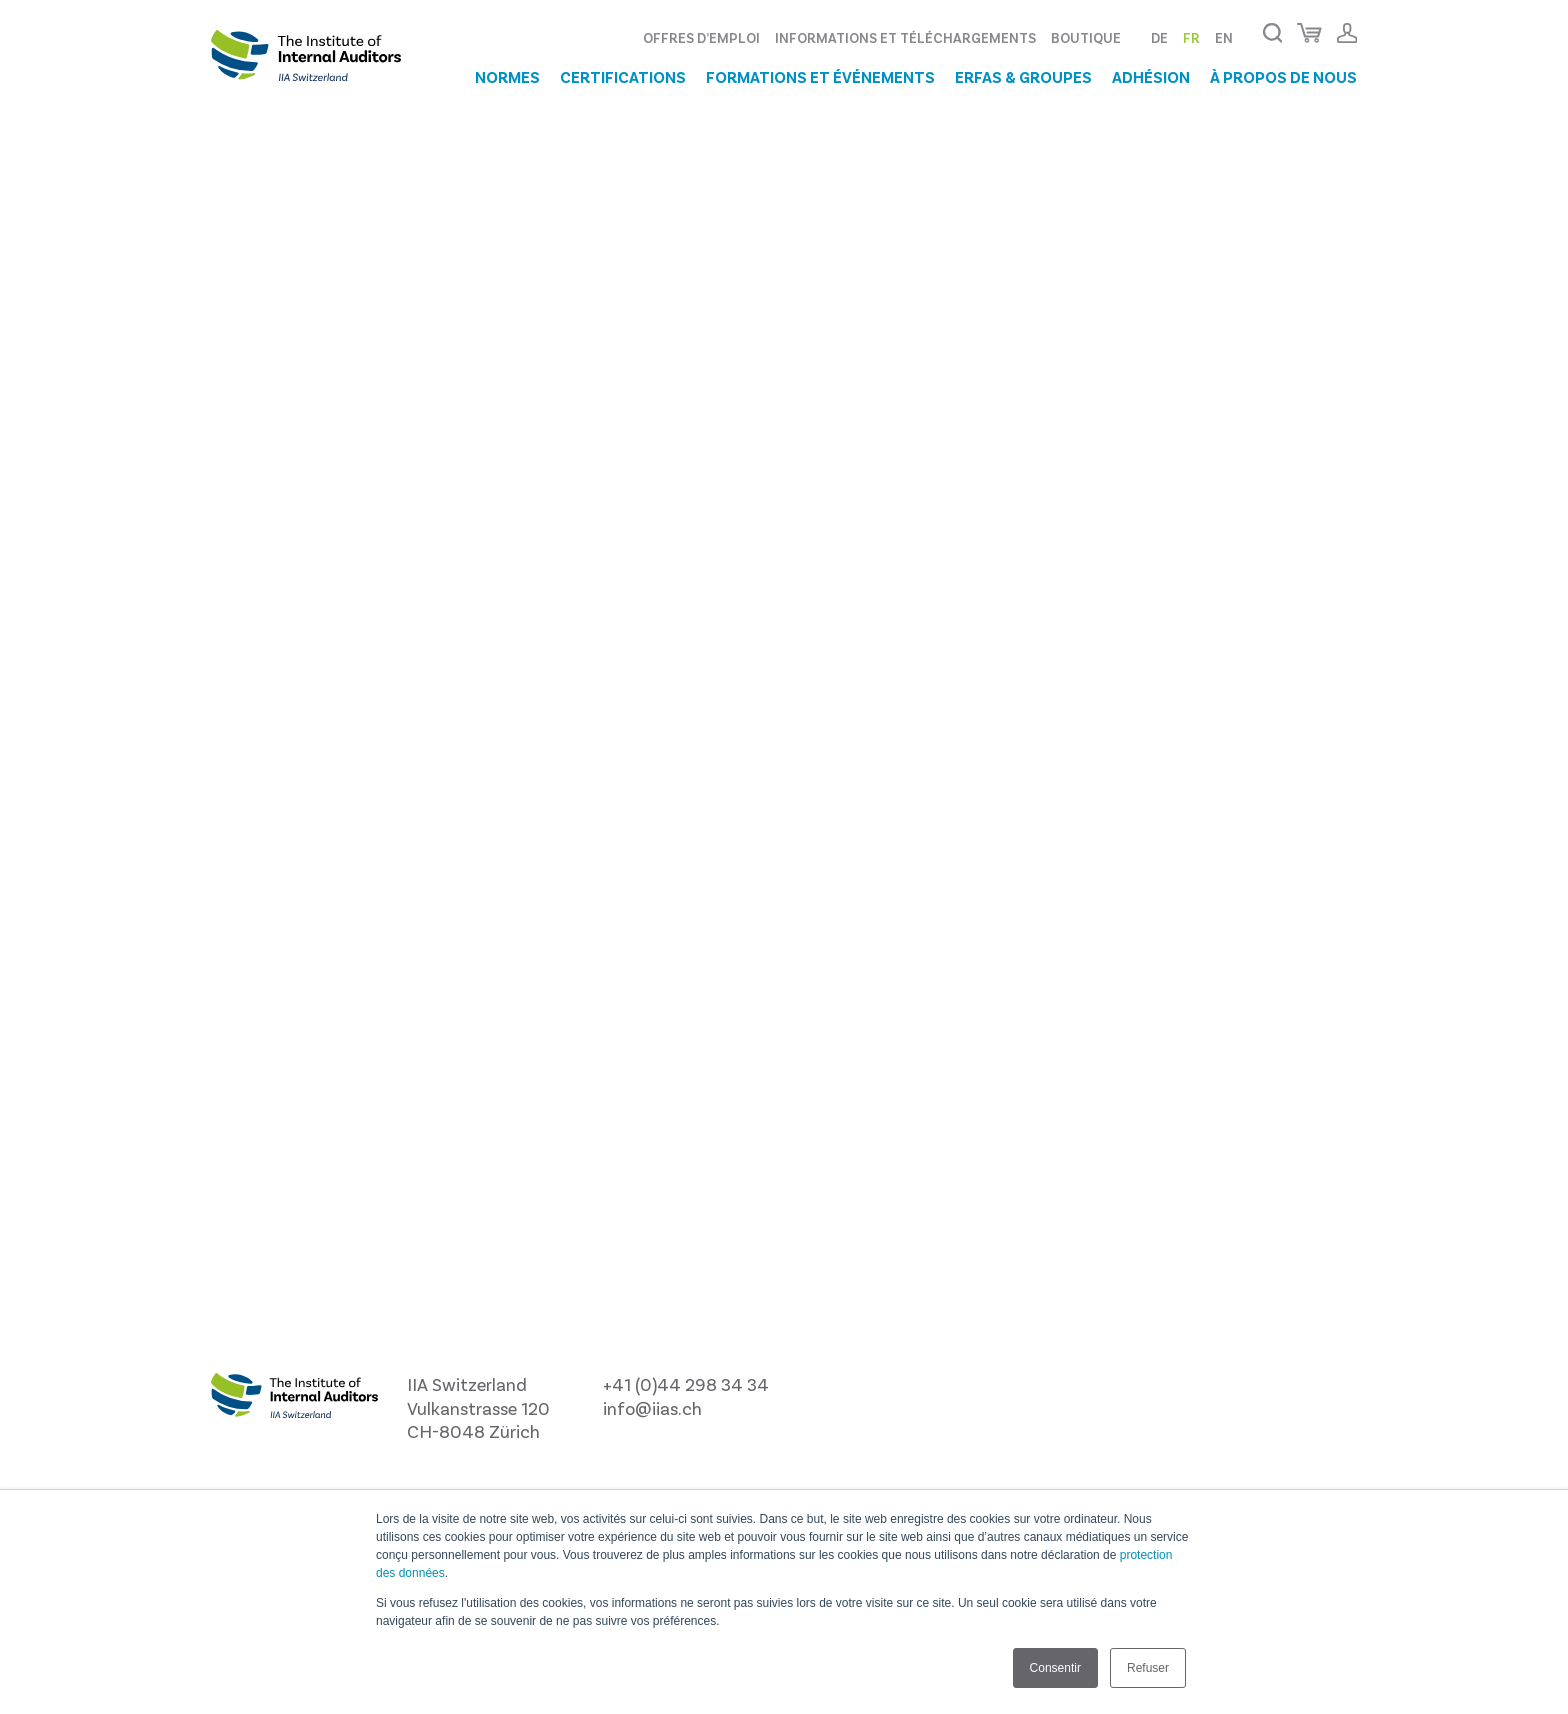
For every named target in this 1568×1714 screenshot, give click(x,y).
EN (1224, 37)
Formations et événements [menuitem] (820, 77)
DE (1159, 37)
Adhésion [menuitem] (1151, 77)
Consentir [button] (1055, 1668)
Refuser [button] (1148, 1668)
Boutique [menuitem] (1086, 37)
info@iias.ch (652, 1408)
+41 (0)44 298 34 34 (686, 1384)
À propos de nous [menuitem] (1283, 77)
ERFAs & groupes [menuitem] (1023, 77)
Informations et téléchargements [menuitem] (905, 37)
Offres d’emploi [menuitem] (701, 37)
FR (1191, 37)
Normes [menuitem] (507, 77)
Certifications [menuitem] (623, 77)
